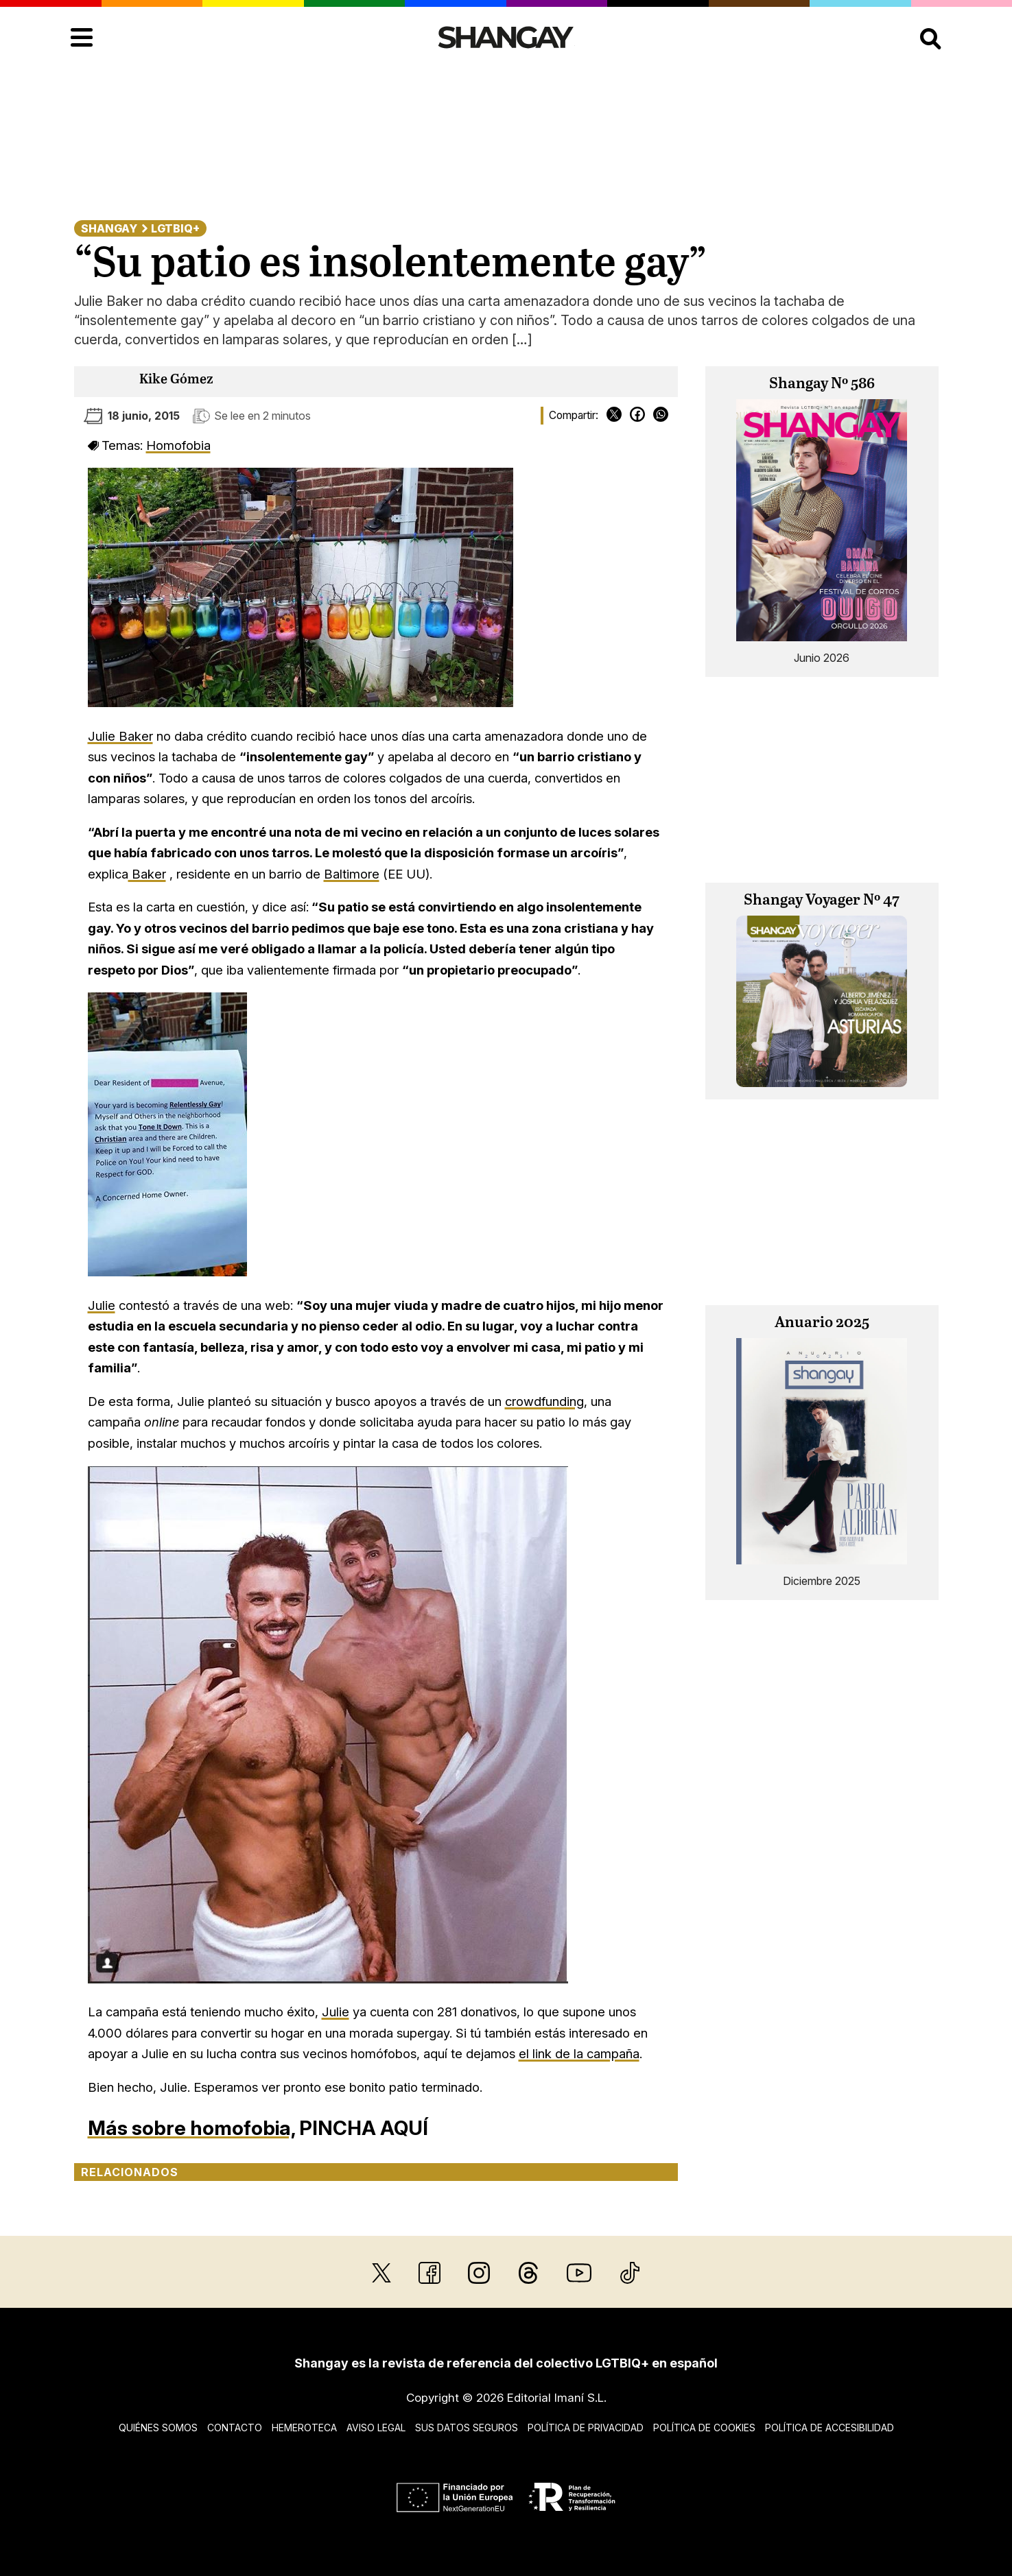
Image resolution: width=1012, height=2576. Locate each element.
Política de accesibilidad (829, 2427)
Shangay (109, 228)
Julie (101, 1305)
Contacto (234, 2427)
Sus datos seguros (466, 2427)
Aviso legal (375, 2427)
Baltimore (351, 873)
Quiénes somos (158, 2427)
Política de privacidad (586, 2427)
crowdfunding (544, 1401)
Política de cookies (704, 2427)
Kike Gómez (176, 379)
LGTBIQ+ (175, 228)
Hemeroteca (304, 2427)
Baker (147, 873)
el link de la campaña (579, 2053)
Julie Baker (120, 735)
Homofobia (178, 445)
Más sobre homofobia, (191, 2128)
